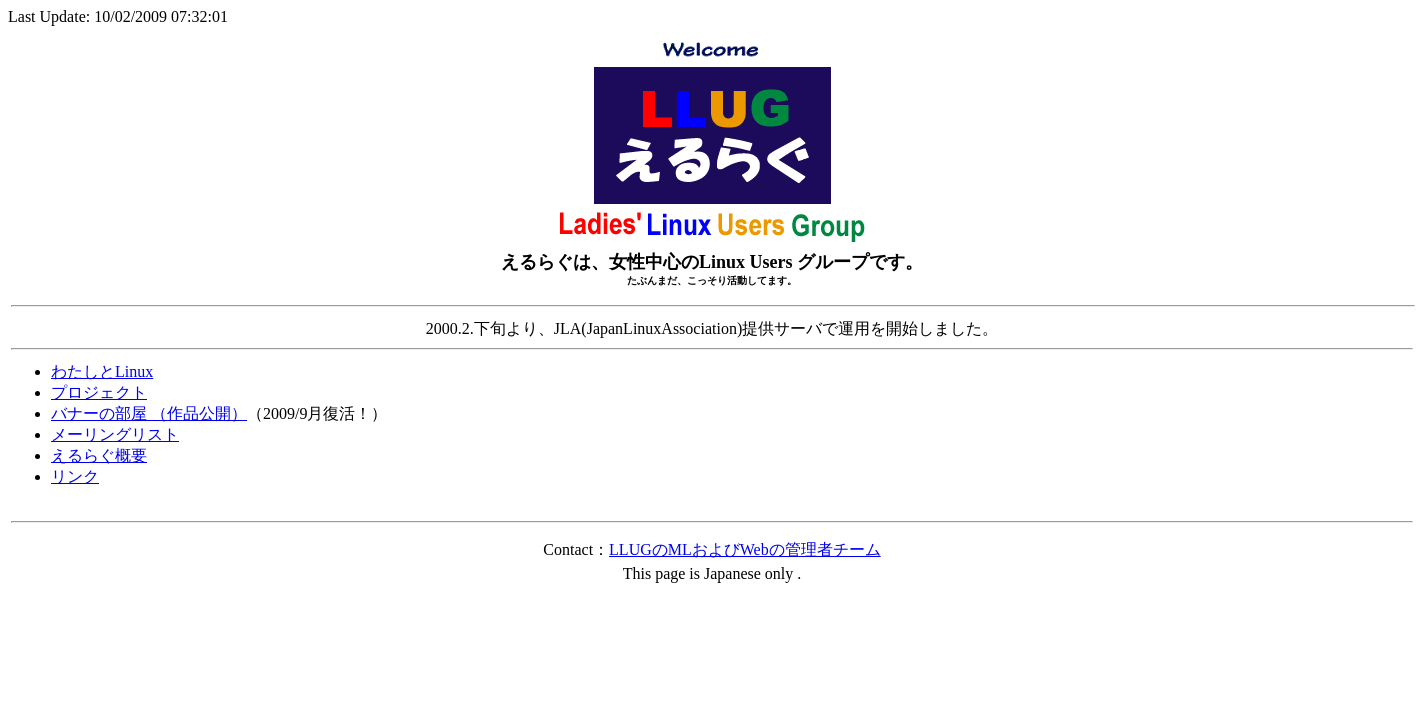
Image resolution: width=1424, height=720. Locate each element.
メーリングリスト (115, 434)
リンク (75, 476)
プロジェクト (99, 392)
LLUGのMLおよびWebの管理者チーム (745, 549)
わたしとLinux (102, 371)
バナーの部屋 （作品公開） (149, 413)
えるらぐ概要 (99, 455)
